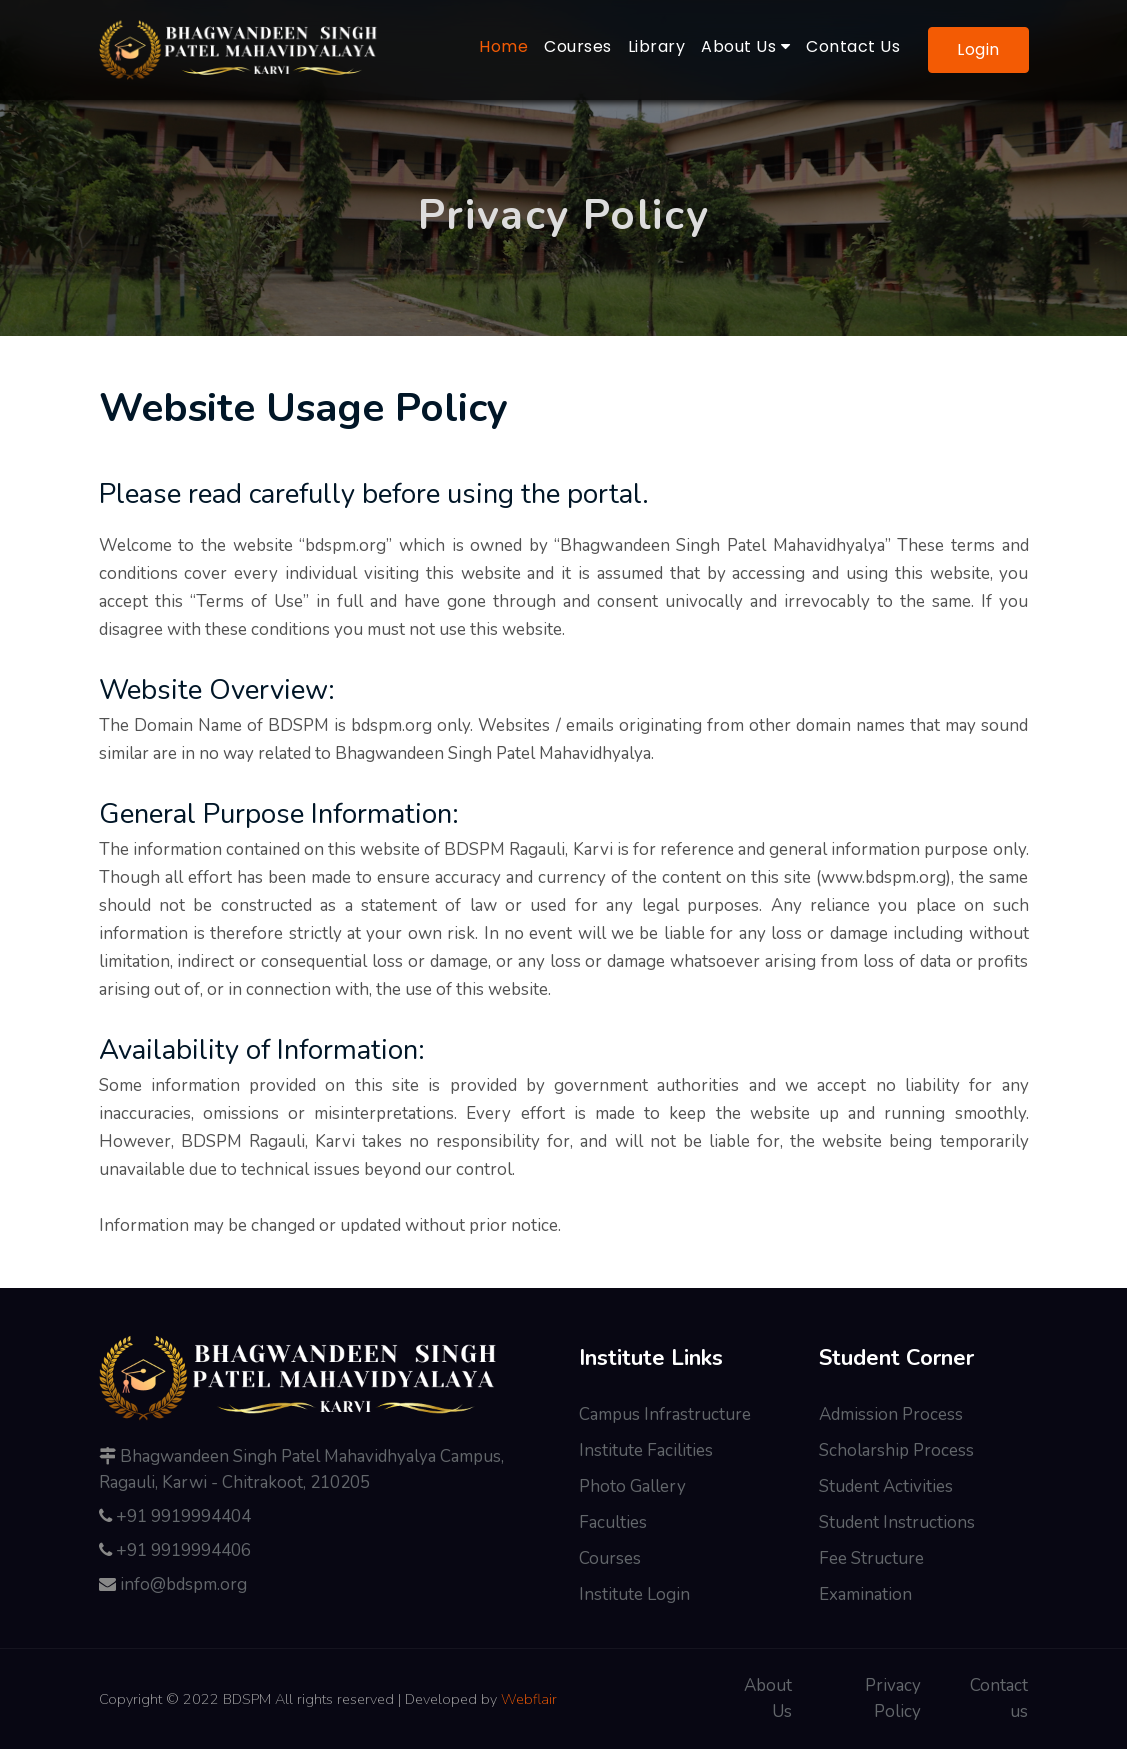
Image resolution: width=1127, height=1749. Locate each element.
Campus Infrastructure (665, 1414)
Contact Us (853, 46)
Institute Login (634, 1594)
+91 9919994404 (183, 1516)
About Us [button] (745, 46)
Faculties (613, 1522)
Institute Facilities (646, 1450)
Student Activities (886, 1486)
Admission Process (891, 1414)
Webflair (529, 1699)
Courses (578, 46)
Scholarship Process (896, 1450)
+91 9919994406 (183, 1550)
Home (507, 46)
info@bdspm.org (183, 1584)
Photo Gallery (632, 1486)
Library (657, 46)
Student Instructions (897, 1522)
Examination (865, 1594)
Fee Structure (871, 1558)
